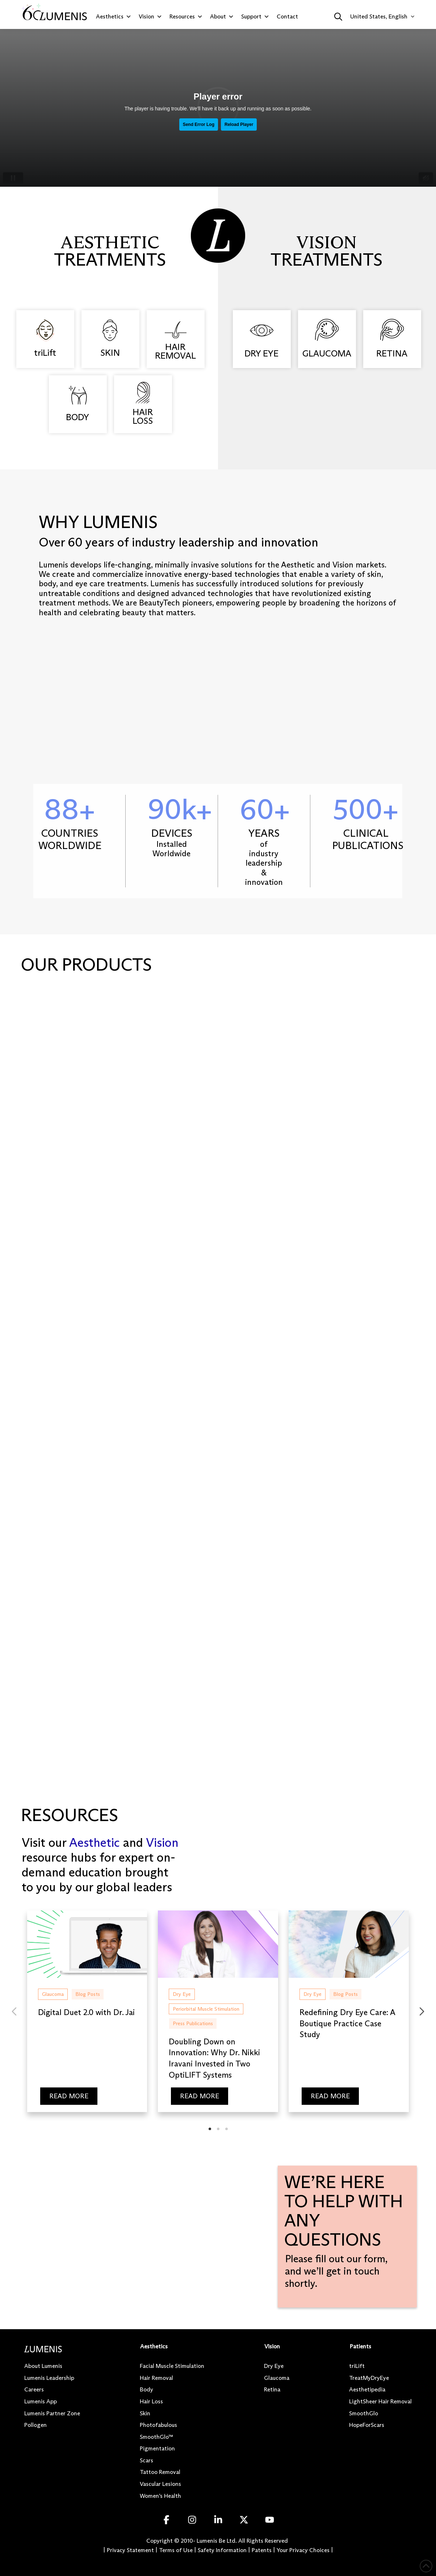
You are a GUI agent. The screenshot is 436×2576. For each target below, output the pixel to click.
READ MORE (68, 2096)
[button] (338, 17)
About (222, 16)
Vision (150, 16)
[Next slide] (422, 2011)
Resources (186, 16)
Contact (287, 16)
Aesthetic (94, 1842)
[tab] (210, 2129)
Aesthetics (113, 16)
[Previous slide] (14, 2011)
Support (255, 16)
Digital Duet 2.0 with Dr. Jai (86, 2012)
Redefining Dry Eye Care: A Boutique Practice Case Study (347, 2023)
